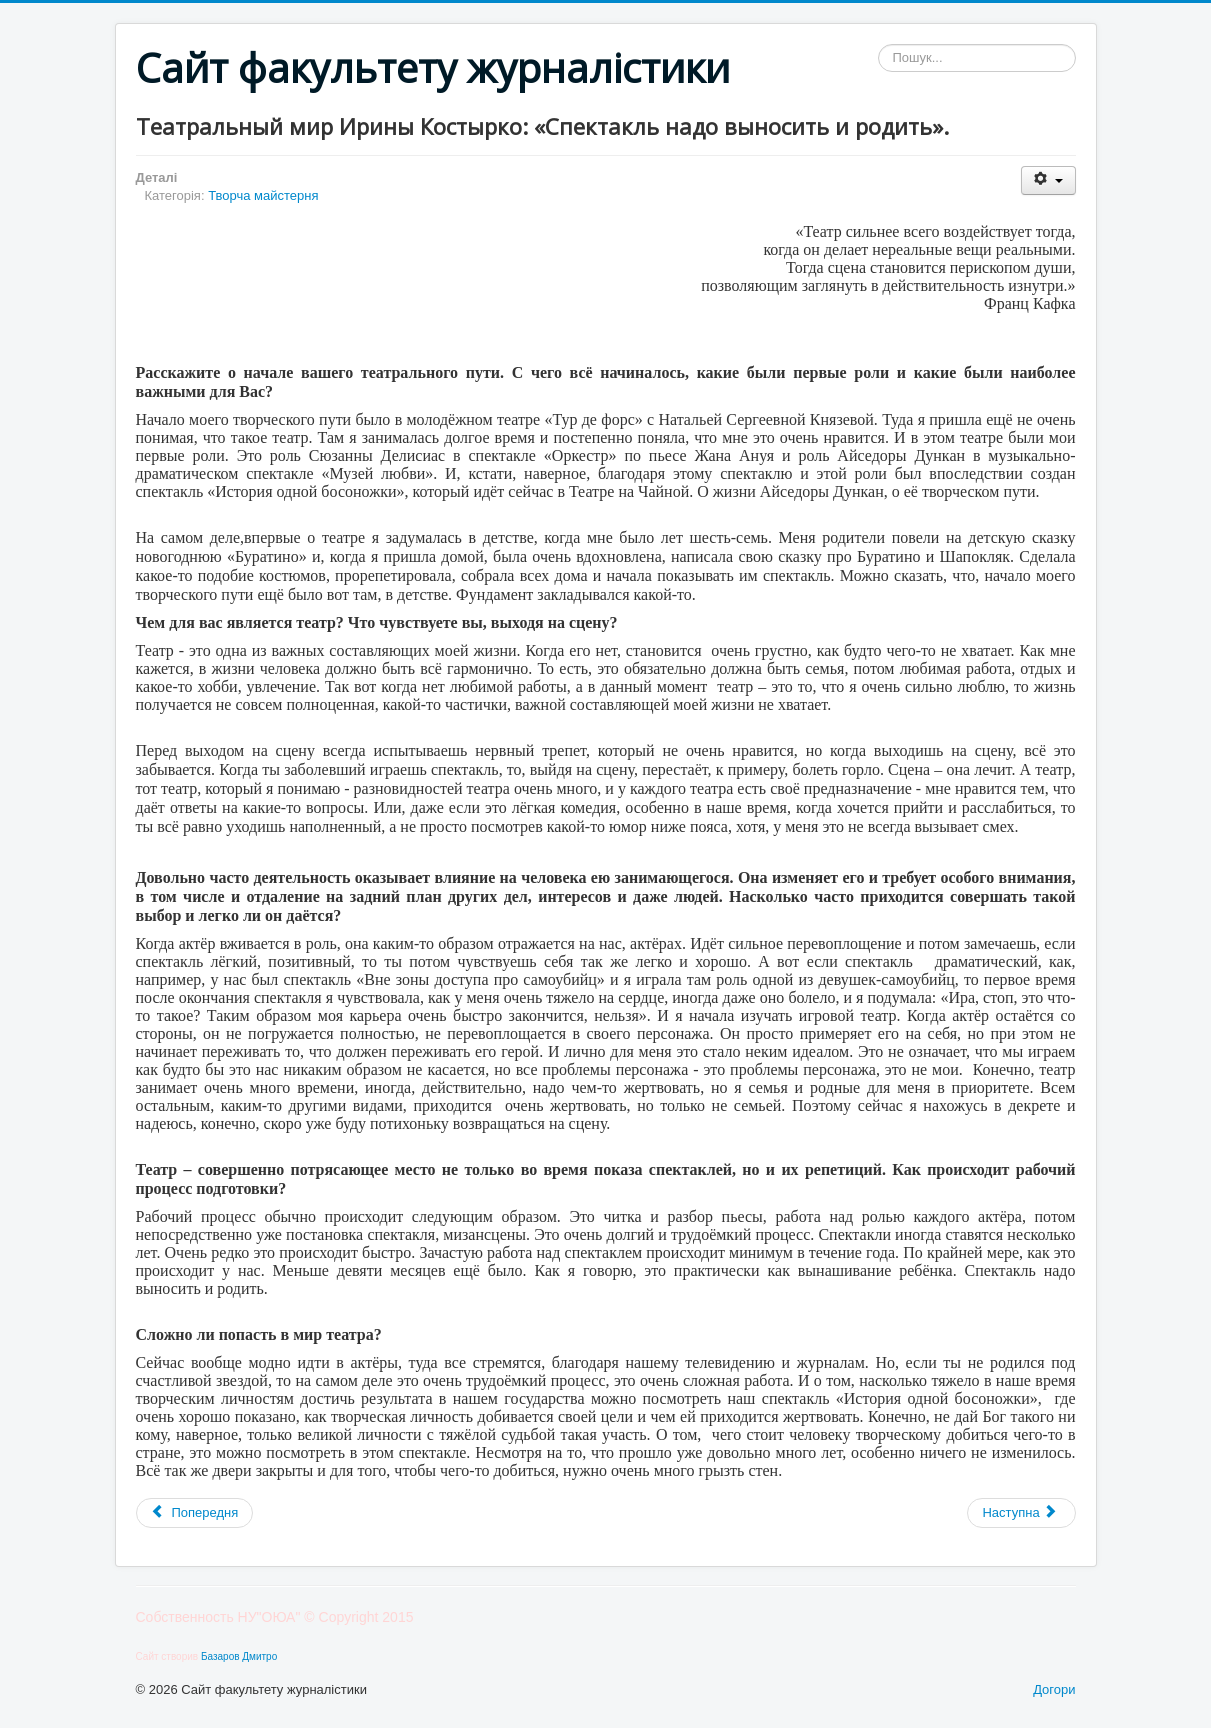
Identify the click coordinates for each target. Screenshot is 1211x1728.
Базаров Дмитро (239, 1656)
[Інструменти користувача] (1048, 180)
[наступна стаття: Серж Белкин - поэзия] (1021, 1513)
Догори (1054, 1689)
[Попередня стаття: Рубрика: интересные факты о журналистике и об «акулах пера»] (195, 1513)
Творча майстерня (263, 195)
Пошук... (878, 44)
